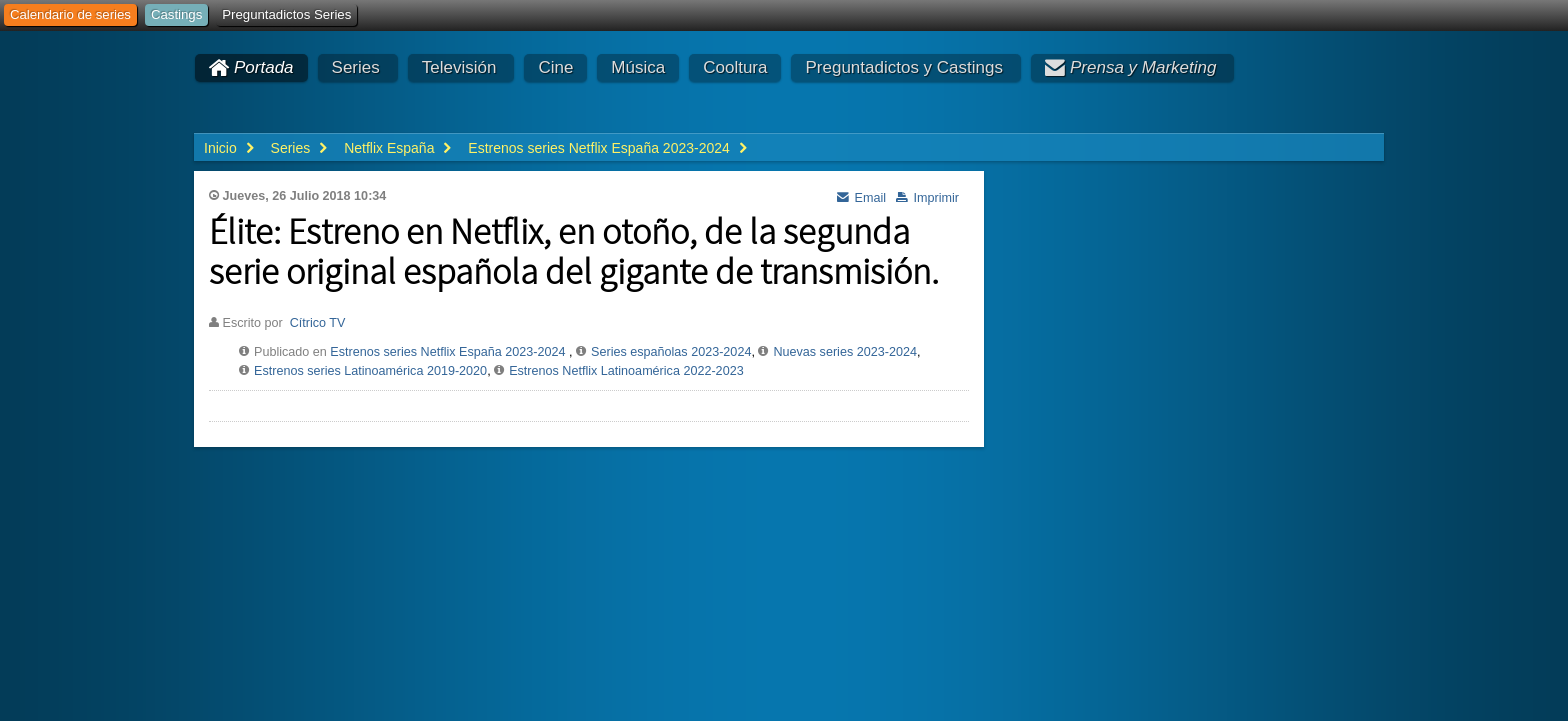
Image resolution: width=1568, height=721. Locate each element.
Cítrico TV (318, 323)
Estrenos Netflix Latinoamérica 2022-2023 (626, 371)
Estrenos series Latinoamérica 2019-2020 (370, 371)
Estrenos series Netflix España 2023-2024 (447, 352)
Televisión (459, 67)
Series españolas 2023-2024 (671, 352)
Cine (555, 67)
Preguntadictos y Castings (904, 67)
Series (356, 67)
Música (638, 67)
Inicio (220, 148)
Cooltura (735, 67)
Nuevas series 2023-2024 (845, 352)
